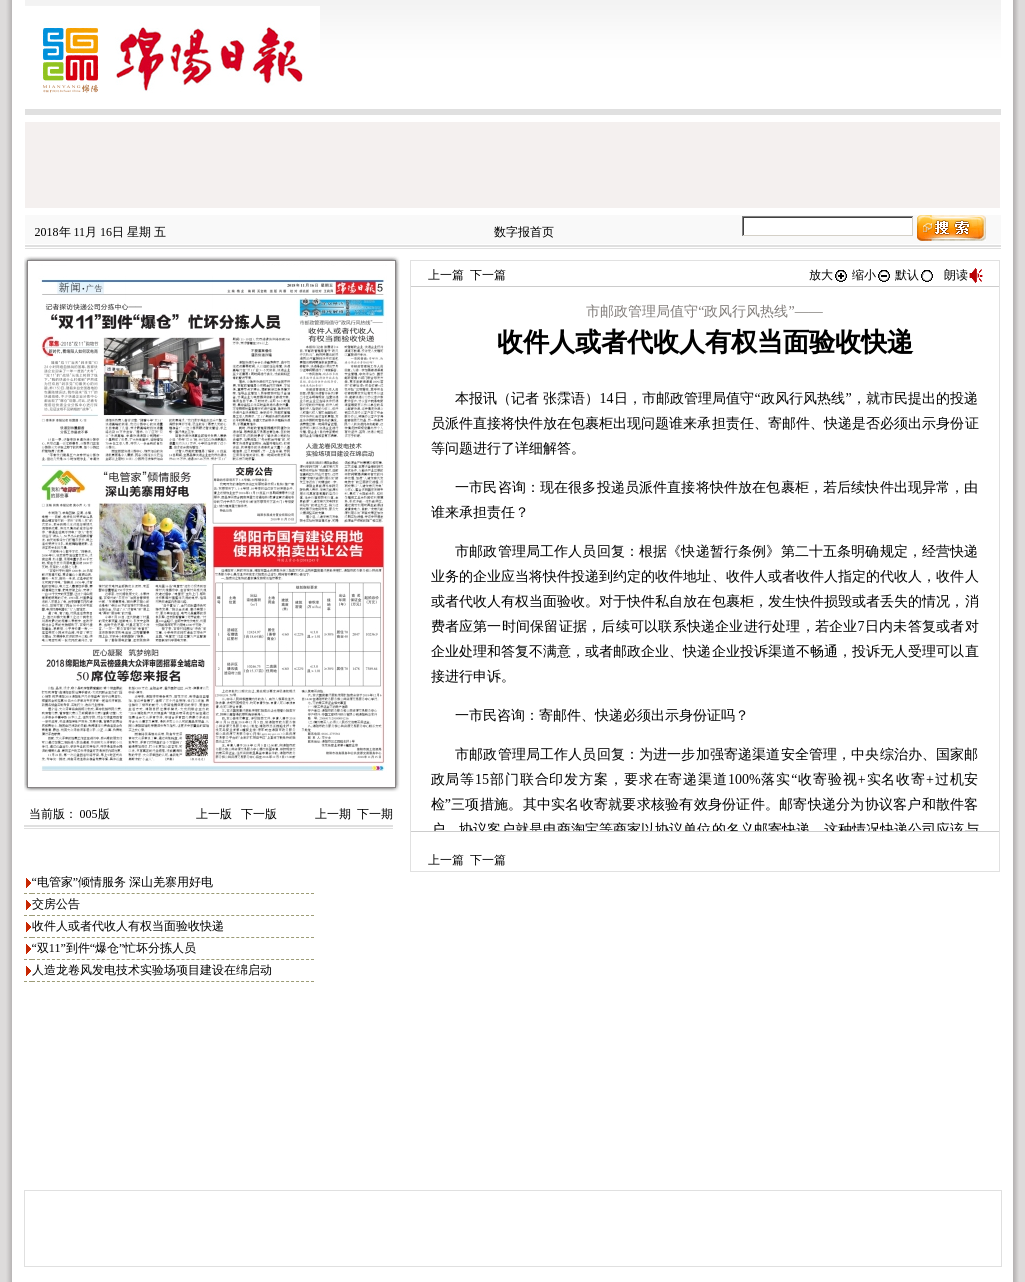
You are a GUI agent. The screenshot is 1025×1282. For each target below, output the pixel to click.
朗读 (964, 275)
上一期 (333, 814)
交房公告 (56, 904)
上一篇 (446, 275)
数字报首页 (524, 232)
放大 (829, 275)
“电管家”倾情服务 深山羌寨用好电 (123, 882)
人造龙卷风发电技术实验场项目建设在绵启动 (152, 970)
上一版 (212, 814)
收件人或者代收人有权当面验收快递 (128, 926)
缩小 (872, 275)
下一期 (375, 814)
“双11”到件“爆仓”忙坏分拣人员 (114, 948)
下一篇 (488, 275)
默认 (915, 275)
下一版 (257, 814)
